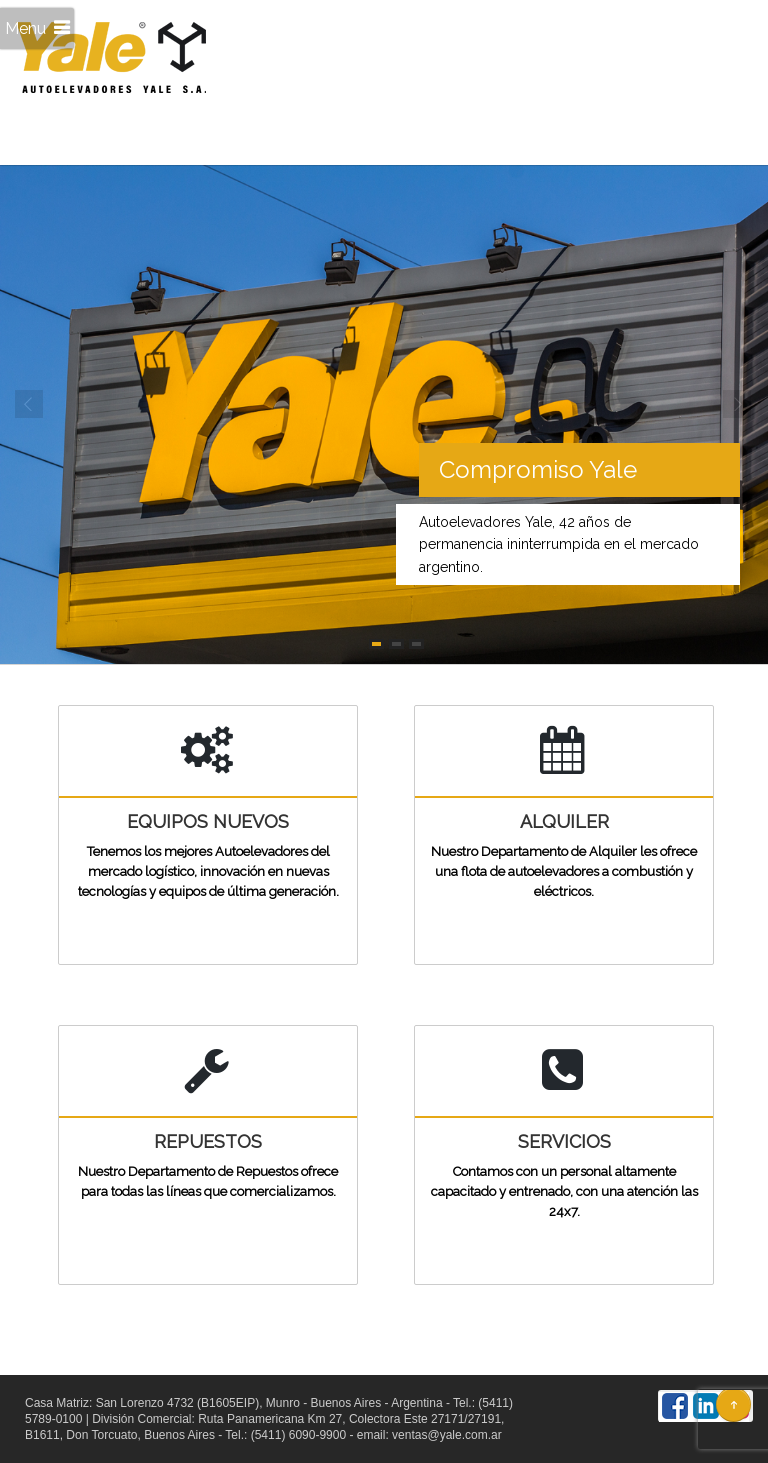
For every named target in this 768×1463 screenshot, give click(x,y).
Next (738, 405)
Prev (30, 405)
